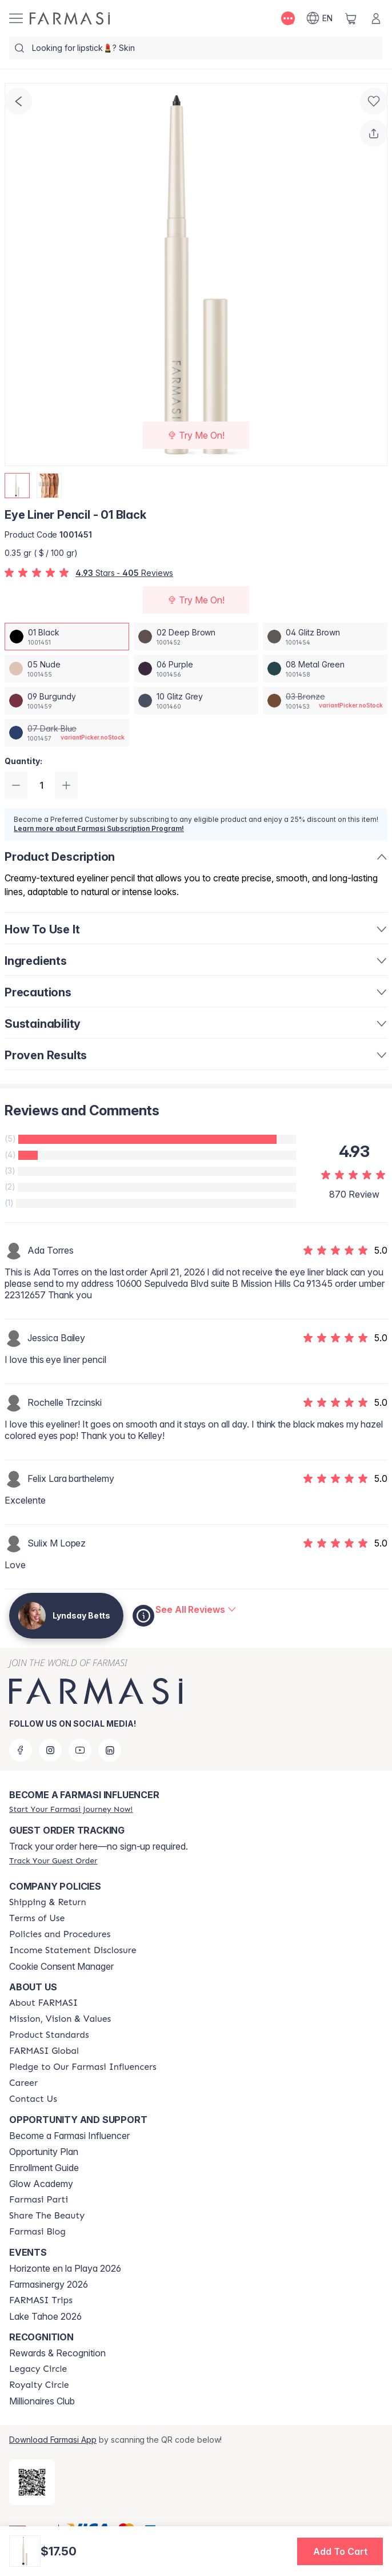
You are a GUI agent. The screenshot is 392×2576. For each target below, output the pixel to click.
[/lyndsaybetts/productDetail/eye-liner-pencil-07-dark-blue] (67, 732)
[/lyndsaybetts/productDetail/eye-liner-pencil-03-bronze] (325, 700)
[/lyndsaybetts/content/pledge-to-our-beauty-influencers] (83, 2067)
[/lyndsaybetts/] (70, 18)
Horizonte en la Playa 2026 (65, 2268)
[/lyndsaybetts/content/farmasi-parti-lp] (38, 2199)
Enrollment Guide (44, 2167)
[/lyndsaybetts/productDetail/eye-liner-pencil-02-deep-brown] (196, 636)
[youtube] (80, 1750)
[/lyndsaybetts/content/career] (23, 2083)
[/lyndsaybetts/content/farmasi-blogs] (37, 2231)
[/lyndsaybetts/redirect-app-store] (32, 2482)
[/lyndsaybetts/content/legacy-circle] (38, 2369)
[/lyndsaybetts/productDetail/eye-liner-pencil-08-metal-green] (325, 668)
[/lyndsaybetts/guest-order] (53, 1860)
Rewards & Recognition (57, 2353)
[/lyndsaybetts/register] (71, 1809)
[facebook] (20, 1750)
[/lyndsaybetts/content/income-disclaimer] (73, 1950)
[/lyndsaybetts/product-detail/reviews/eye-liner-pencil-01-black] (196, 1609)
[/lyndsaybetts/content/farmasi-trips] (41, 2300)
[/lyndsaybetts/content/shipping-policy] (47, 1902)
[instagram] (50, 1750)
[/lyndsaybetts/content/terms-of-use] (37, 1918)
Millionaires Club (42, 2401)
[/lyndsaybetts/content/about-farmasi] (43, 2003)
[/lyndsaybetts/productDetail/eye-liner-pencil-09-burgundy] (67, 700)
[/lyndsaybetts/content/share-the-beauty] (47, 2215)
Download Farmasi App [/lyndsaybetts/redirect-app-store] (53, 2439)
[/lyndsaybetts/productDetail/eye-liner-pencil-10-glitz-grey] (196, 700)
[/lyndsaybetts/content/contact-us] (33, 2099)
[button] (340, 2551)
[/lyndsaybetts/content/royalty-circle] (39, 2385)
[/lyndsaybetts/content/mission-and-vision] (60, 2019)
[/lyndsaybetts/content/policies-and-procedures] (59, 1934)
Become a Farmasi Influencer (69, 2135)
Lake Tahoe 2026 (45, 2316)
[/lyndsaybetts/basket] (351, 18)
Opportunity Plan (43, 2151)
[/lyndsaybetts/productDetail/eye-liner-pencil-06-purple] (196, 668)
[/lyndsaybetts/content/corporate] (44, 2051)
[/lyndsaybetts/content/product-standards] (49, 2035)
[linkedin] (109, 1750)
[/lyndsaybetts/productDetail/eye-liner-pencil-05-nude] (67, 668)
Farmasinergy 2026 (48, 2284)
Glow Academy (41, 2183)
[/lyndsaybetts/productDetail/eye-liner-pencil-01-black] (67, 636)
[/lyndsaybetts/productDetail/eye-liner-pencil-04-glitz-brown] (325, 636)
